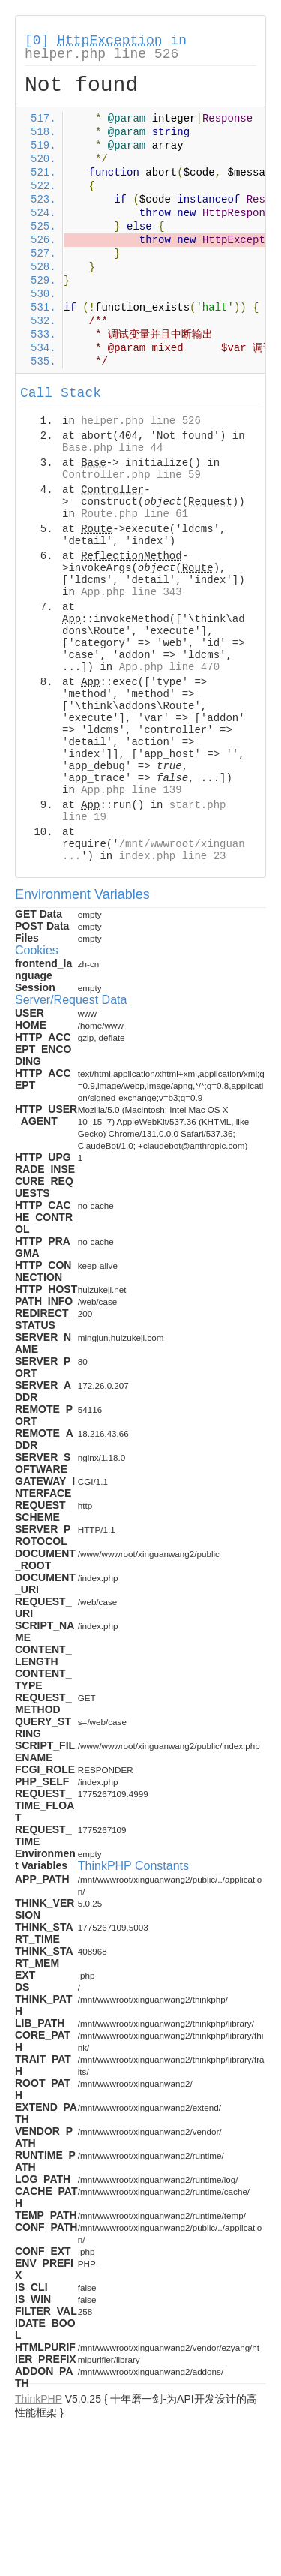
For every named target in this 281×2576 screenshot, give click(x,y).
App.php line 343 (131, 592)
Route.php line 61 (134, 514)
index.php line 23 (172, 856)
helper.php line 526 (101, 54)
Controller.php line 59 (131, 475)
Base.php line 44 (112, 448)
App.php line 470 (169, 667)
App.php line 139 (131, 790)
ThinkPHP (38, 2399)
